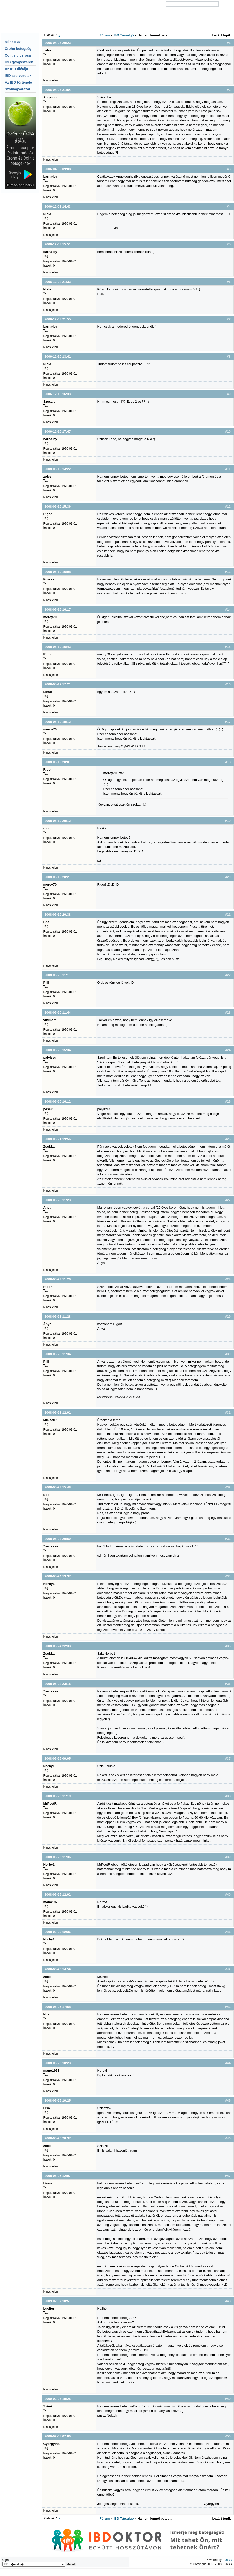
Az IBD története (18, 82)
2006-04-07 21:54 (58, 90)
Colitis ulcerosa (18, 55)
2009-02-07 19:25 (58, 2399)
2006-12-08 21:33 (58, 282)
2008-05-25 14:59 (58, 1969)
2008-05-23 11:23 (58, 1200)
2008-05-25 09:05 (58, 1758)
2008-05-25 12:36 (58, 1932)
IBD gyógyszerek (19, 62)
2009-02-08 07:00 (58, 2436)
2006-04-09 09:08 (58, 169)
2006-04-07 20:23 (58, 43)
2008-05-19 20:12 (58, 821)
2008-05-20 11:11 (58, 975)
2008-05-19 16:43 (58, 647)
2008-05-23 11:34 (58, 1354)
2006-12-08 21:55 (58, 319)
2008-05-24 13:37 (58, 1576)
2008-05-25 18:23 (58, 2063)
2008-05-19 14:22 (58, 469)
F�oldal (12, 26)
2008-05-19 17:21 (58, 684)
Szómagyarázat (17, 89)
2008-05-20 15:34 (58, 1050)
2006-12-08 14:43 (58, 206)
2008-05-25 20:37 (58, 2138)
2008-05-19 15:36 (58, 506)
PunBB (227, 2560)
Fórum (32, 26)
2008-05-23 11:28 (58, 1316)
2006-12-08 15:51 (58, 244)
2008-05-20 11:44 (58, 1012)
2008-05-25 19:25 (58, 2100)
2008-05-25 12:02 (58, 1894)
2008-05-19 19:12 (58, 722)
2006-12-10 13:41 (58, 356)
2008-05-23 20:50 (58, 1539)
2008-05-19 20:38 (58, 914)
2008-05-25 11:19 (58, 1796)
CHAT (94, 26)
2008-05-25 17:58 (58, 2007)
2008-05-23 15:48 (58, 1487)
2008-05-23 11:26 (58, 1279)
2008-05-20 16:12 (58, 1101)
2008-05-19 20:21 (58, 877)
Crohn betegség (18, 49)
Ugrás (39, 2562)
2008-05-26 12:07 (58, 2176)
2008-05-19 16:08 (58, 572)
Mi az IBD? (14, 42)
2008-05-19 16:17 (58, 609)
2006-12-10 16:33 (58, 394)
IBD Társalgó (123, 35)
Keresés (54, 26)
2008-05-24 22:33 (58, 1646)
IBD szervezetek (18, 76)
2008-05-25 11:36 (58, 1857)
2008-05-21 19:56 (58, 1139)
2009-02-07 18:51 (58, 2301)
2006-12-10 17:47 (58, 431)
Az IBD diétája (16, 69)
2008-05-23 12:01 (58, 1412)
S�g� (75, 26)
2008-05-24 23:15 (58, 1684)
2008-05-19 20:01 (58, 762)
